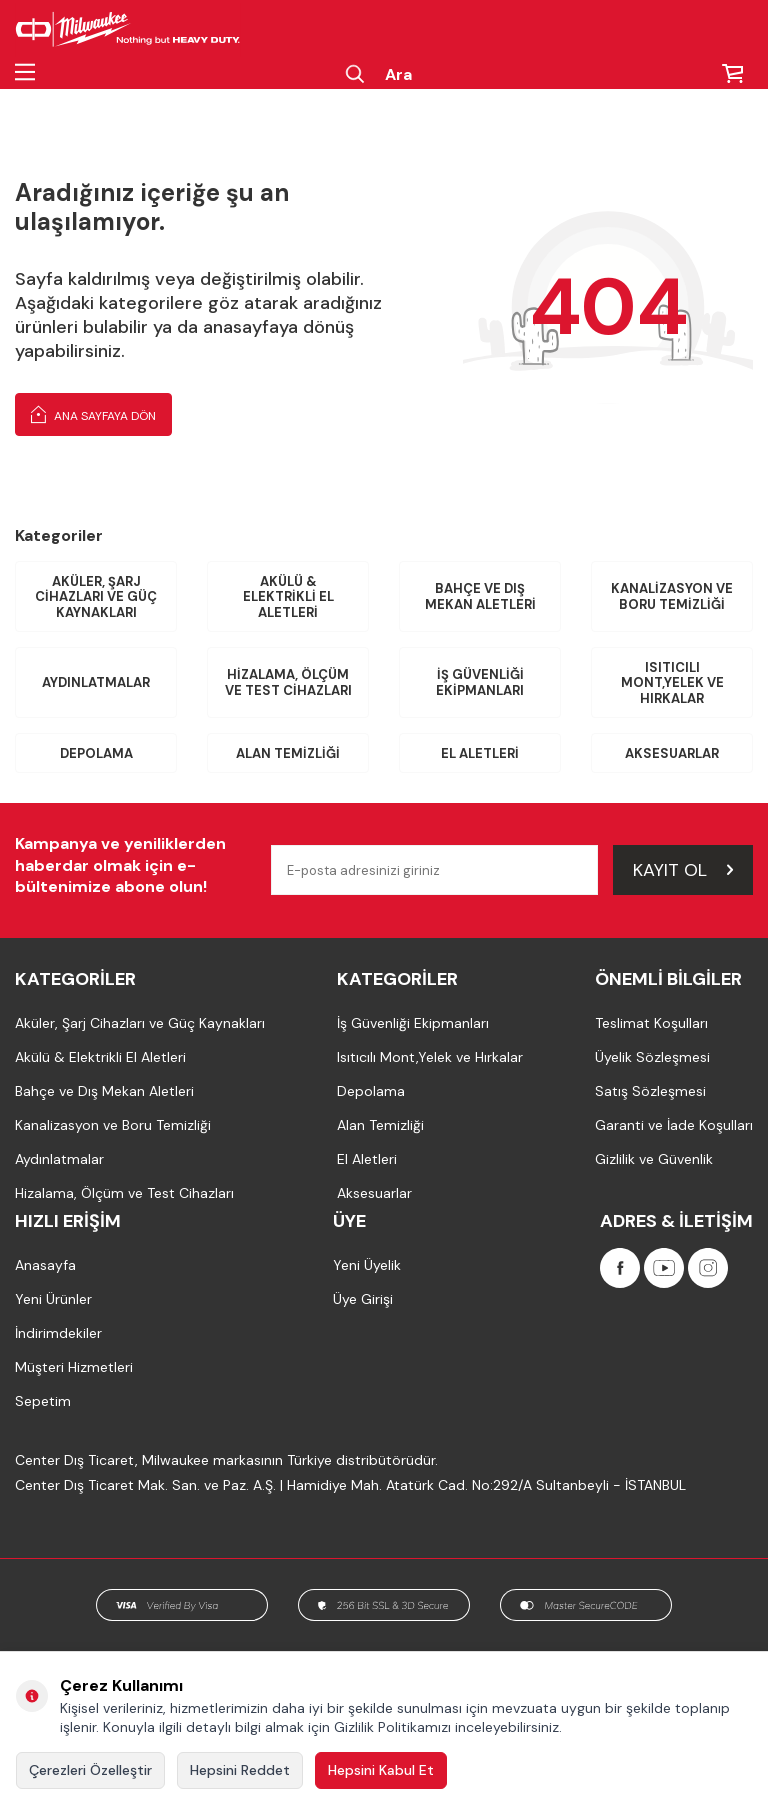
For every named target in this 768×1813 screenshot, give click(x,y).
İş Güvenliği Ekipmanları (480, 682)
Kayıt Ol (683, 870)
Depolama (96, 753)
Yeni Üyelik (367, 1265)
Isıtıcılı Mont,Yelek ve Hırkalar (672, 683)
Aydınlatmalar (96, 682)
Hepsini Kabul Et (381, 1770)
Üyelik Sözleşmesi (652, 1057)
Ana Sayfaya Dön (93, 414)
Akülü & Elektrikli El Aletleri (288, 597)
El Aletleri (480, 753)
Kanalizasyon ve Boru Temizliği (672, 596)
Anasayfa (45, 1265)
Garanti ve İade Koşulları (674, 1125)
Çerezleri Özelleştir (90, 1770)
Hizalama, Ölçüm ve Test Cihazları (288, 682)
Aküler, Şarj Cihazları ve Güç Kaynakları (96, 597)
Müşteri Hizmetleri (74, 1367)
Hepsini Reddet (240, 1770)
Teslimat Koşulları (651, 1023)
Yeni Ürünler (53, 1299)
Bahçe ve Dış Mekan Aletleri (480, 596)
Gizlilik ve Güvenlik (654, 1159)
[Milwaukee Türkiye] (128, 30)
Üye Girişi (363, 1299)
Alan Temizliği (288, 753)
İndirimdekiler (58, 1333)
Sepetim (43, 1401)
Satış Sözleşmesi (650, 1091)
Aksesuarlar (672, 753)
